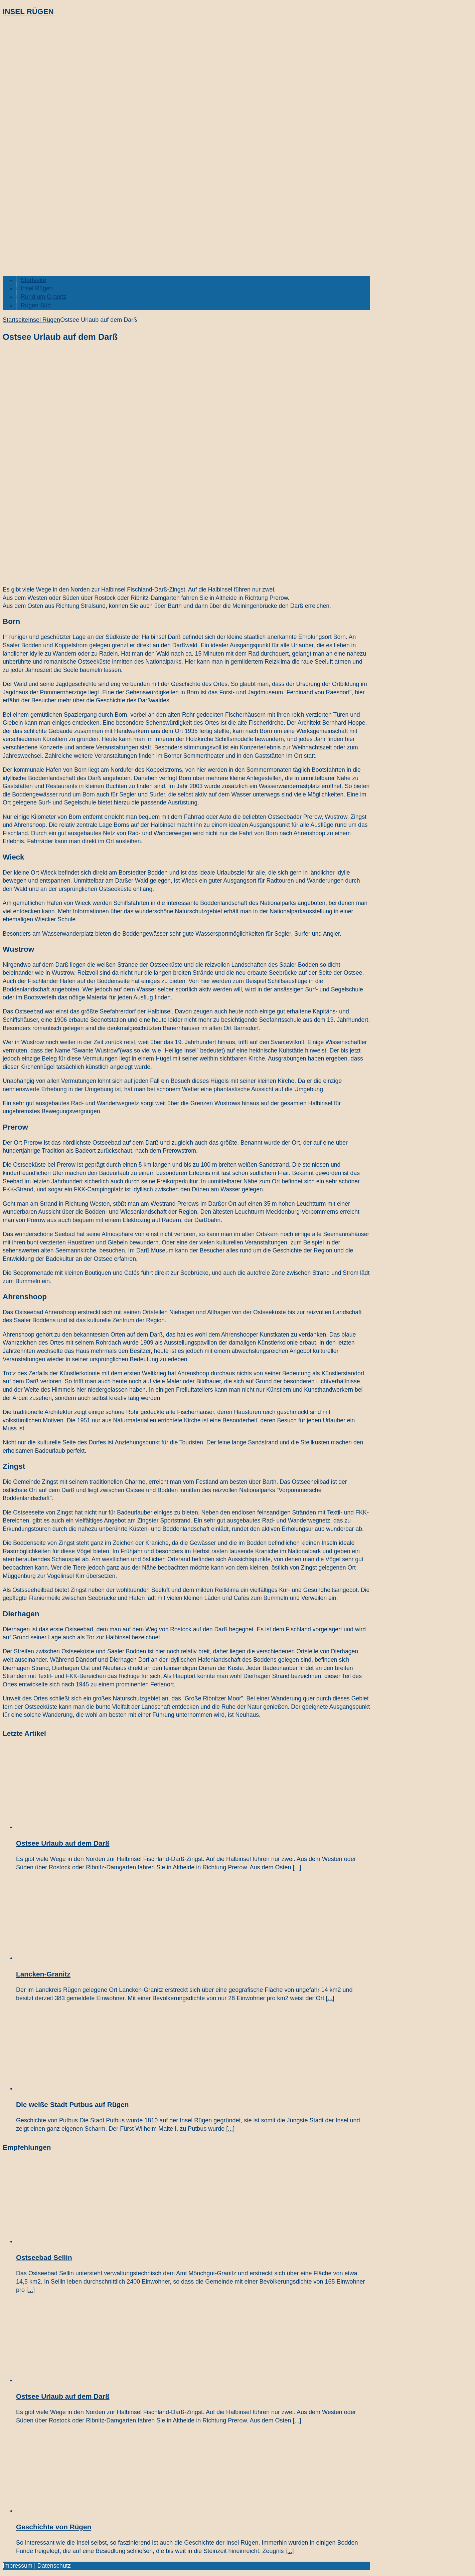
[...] (297, 1867)
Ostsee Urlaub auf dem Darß (63, 1843)
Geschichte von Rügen (53, 2527)
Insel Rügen (37, 288)
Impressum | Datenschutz (37, 2565)
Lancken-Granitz (43, 1974)
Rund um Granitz (43, 296)
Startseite (33, 280)
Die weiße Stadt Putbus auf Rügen (72, 2104)
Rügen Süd (36, 305)
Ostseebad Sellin (44, 2257)
